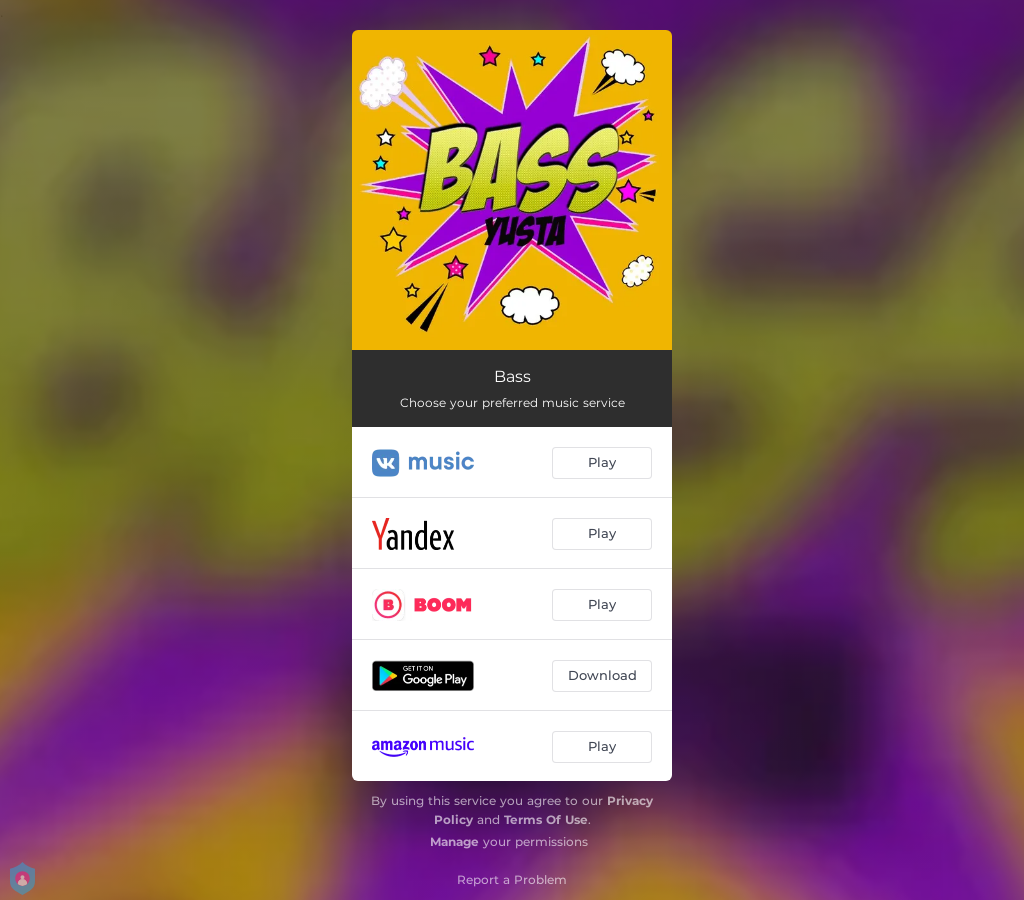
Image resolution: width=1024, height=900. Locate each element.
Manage (454, 841)
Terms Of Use (546, 819)
